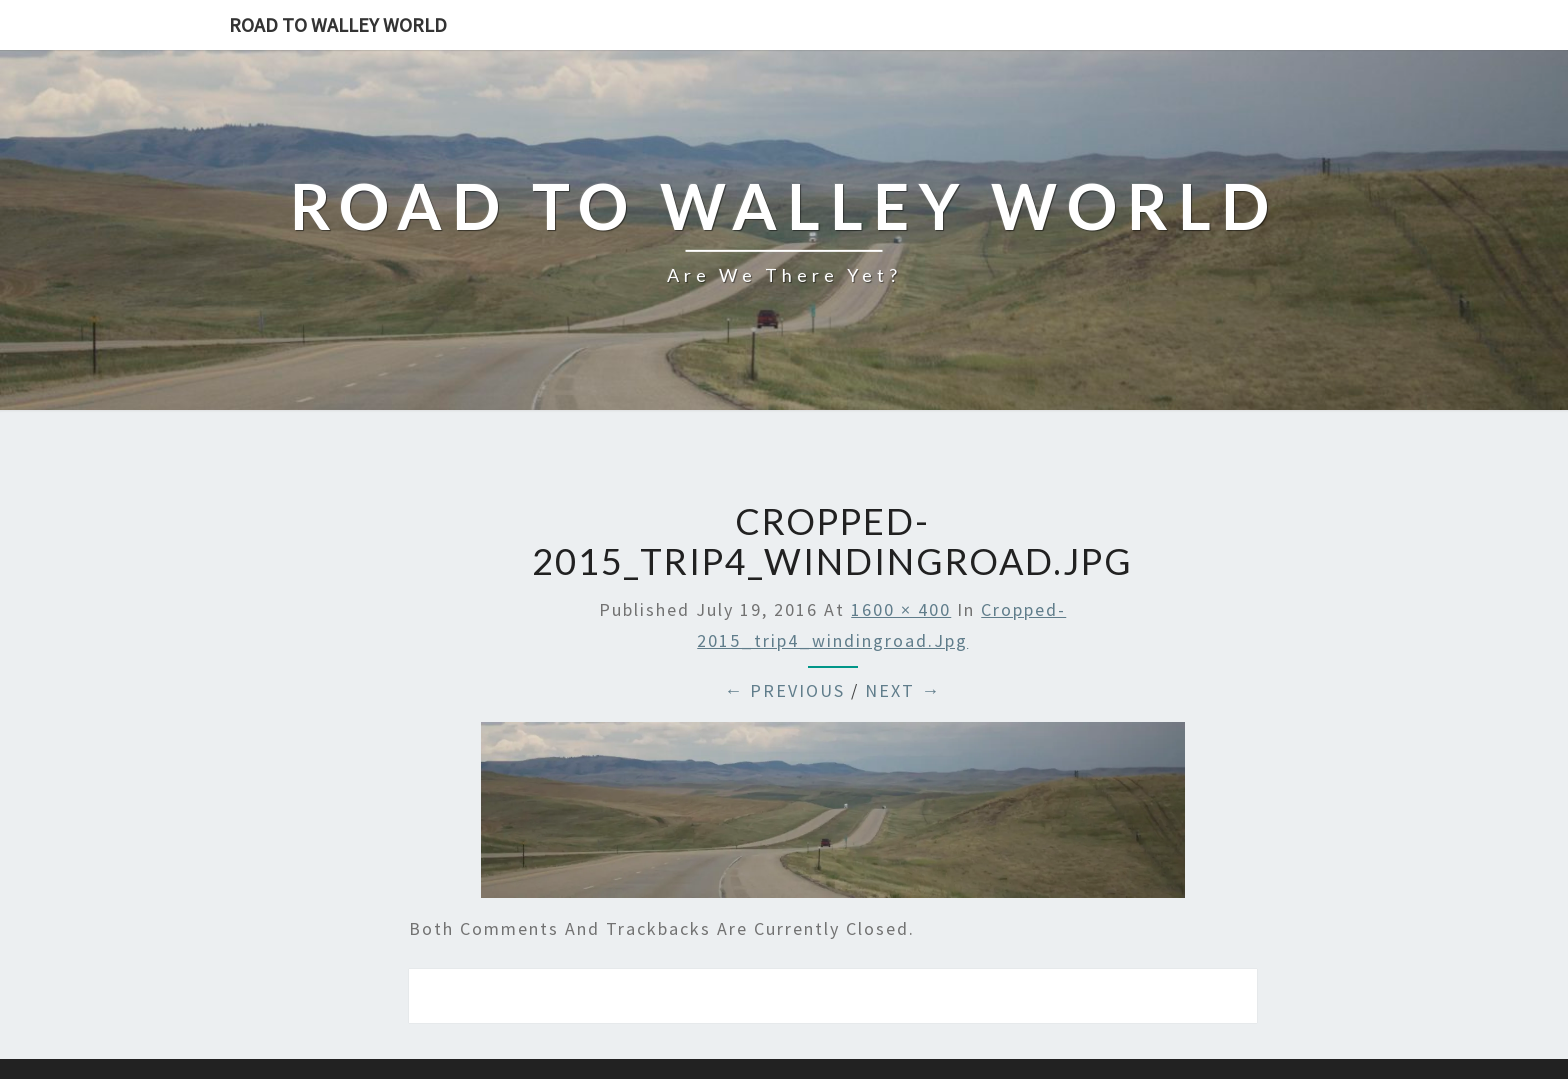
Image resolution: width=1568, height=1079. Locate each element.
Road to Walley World (338, 24)
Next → (903, 690)
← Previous (784, 690)
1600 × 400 (901, 609)
